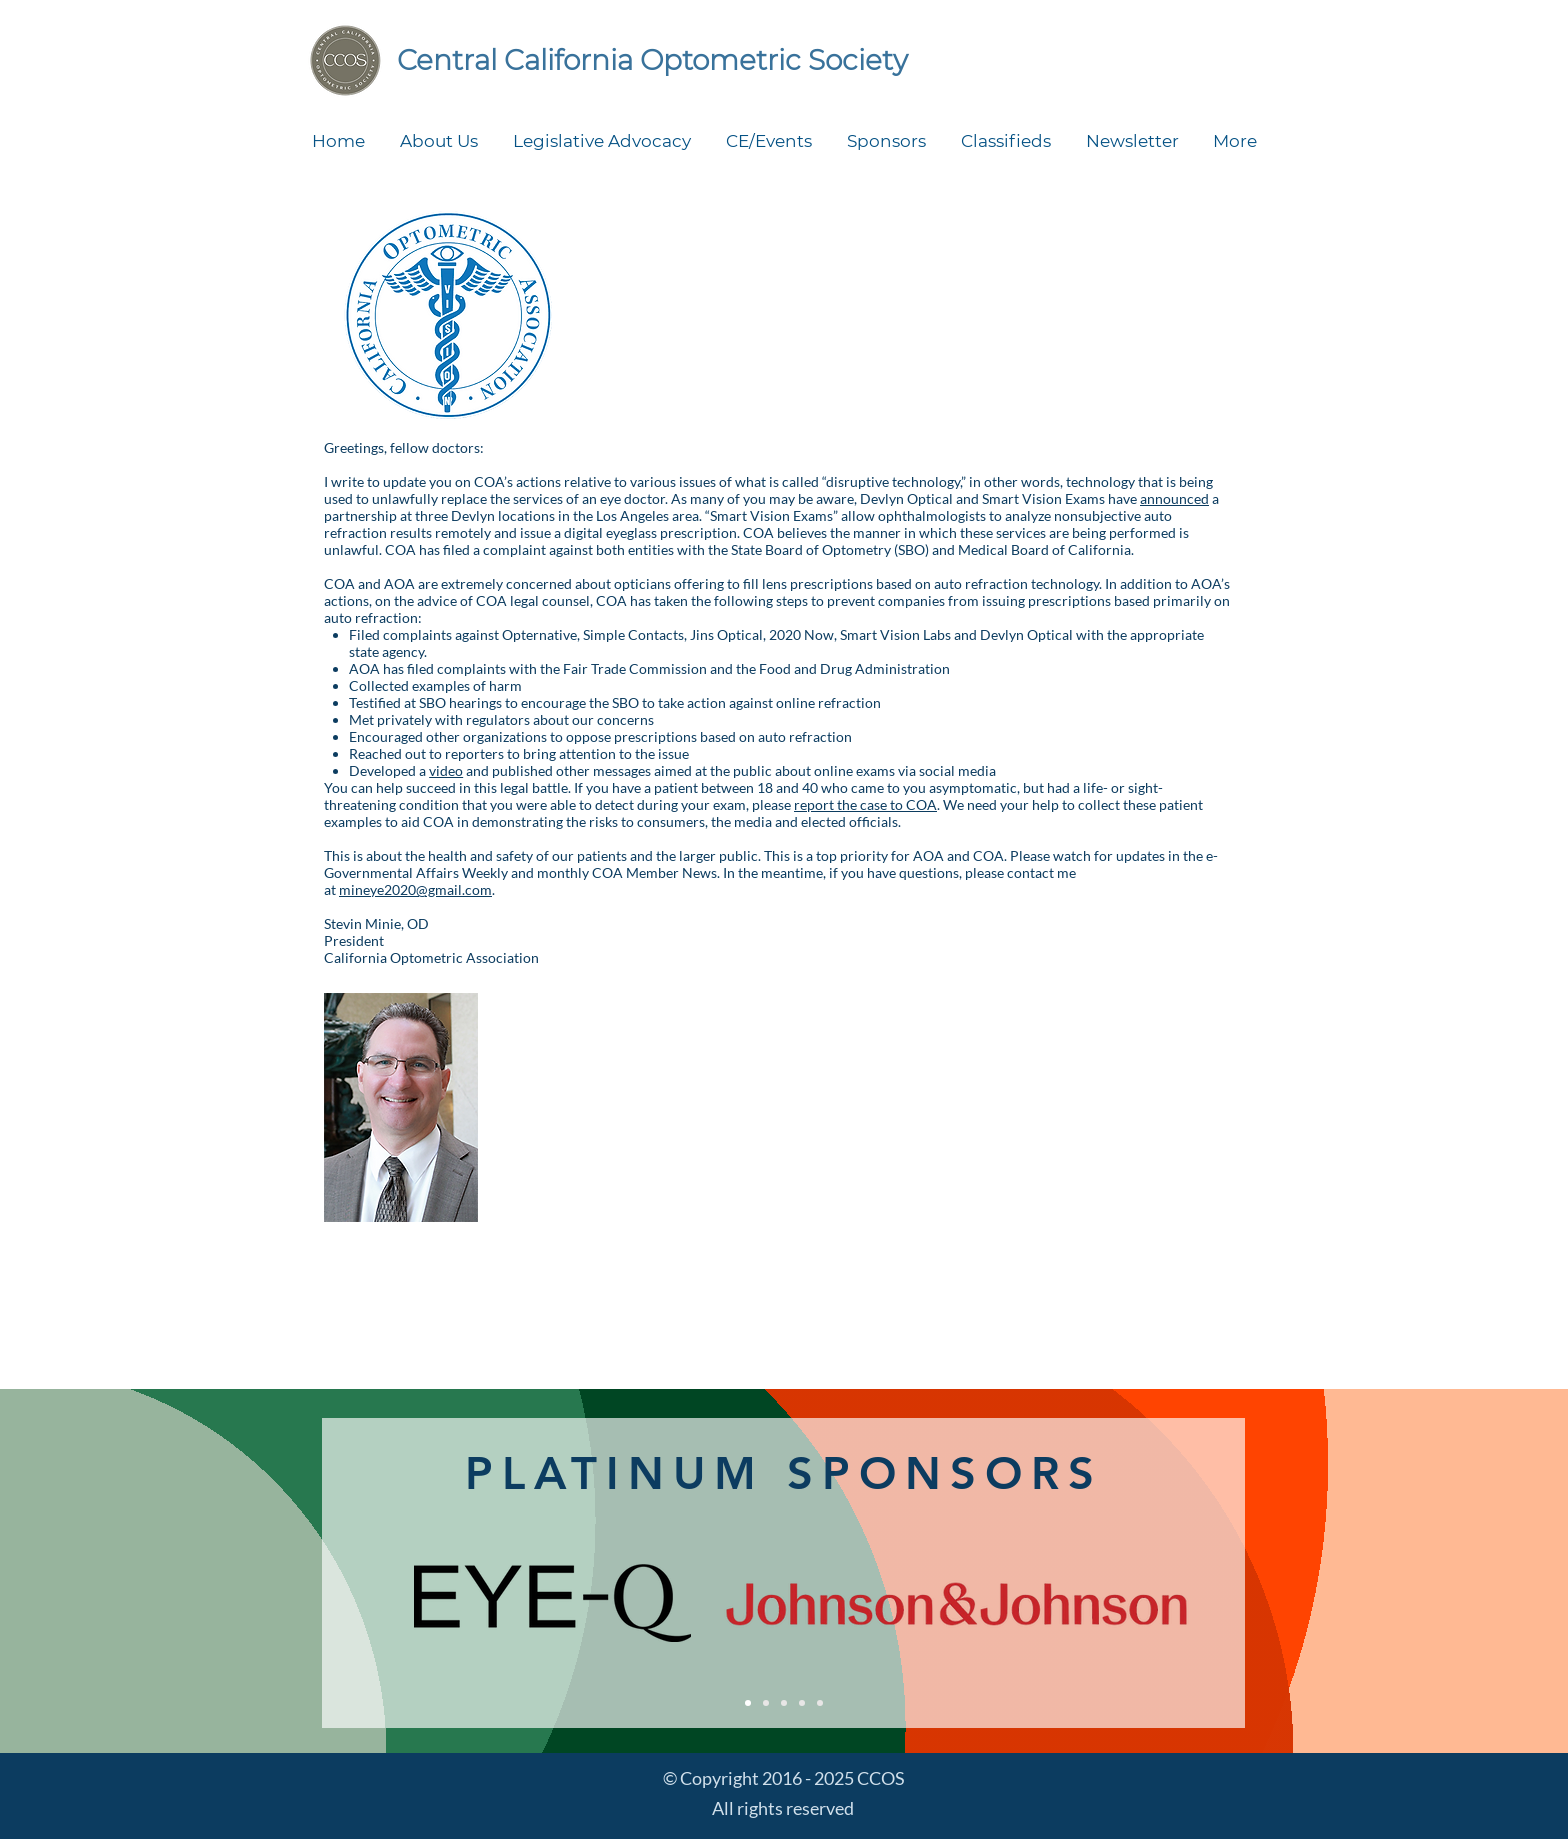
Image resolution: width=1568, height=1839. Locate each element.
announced (1174, 498)
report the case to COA (865, 804)
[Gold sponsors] (766, 1703)
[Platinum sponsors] (748, 1703)
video (446, 770)
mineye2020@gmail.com (415, 889)
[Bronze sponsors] (802, 1703)
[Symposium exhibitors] (820, 1703)
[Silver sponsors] (784, 1703)
